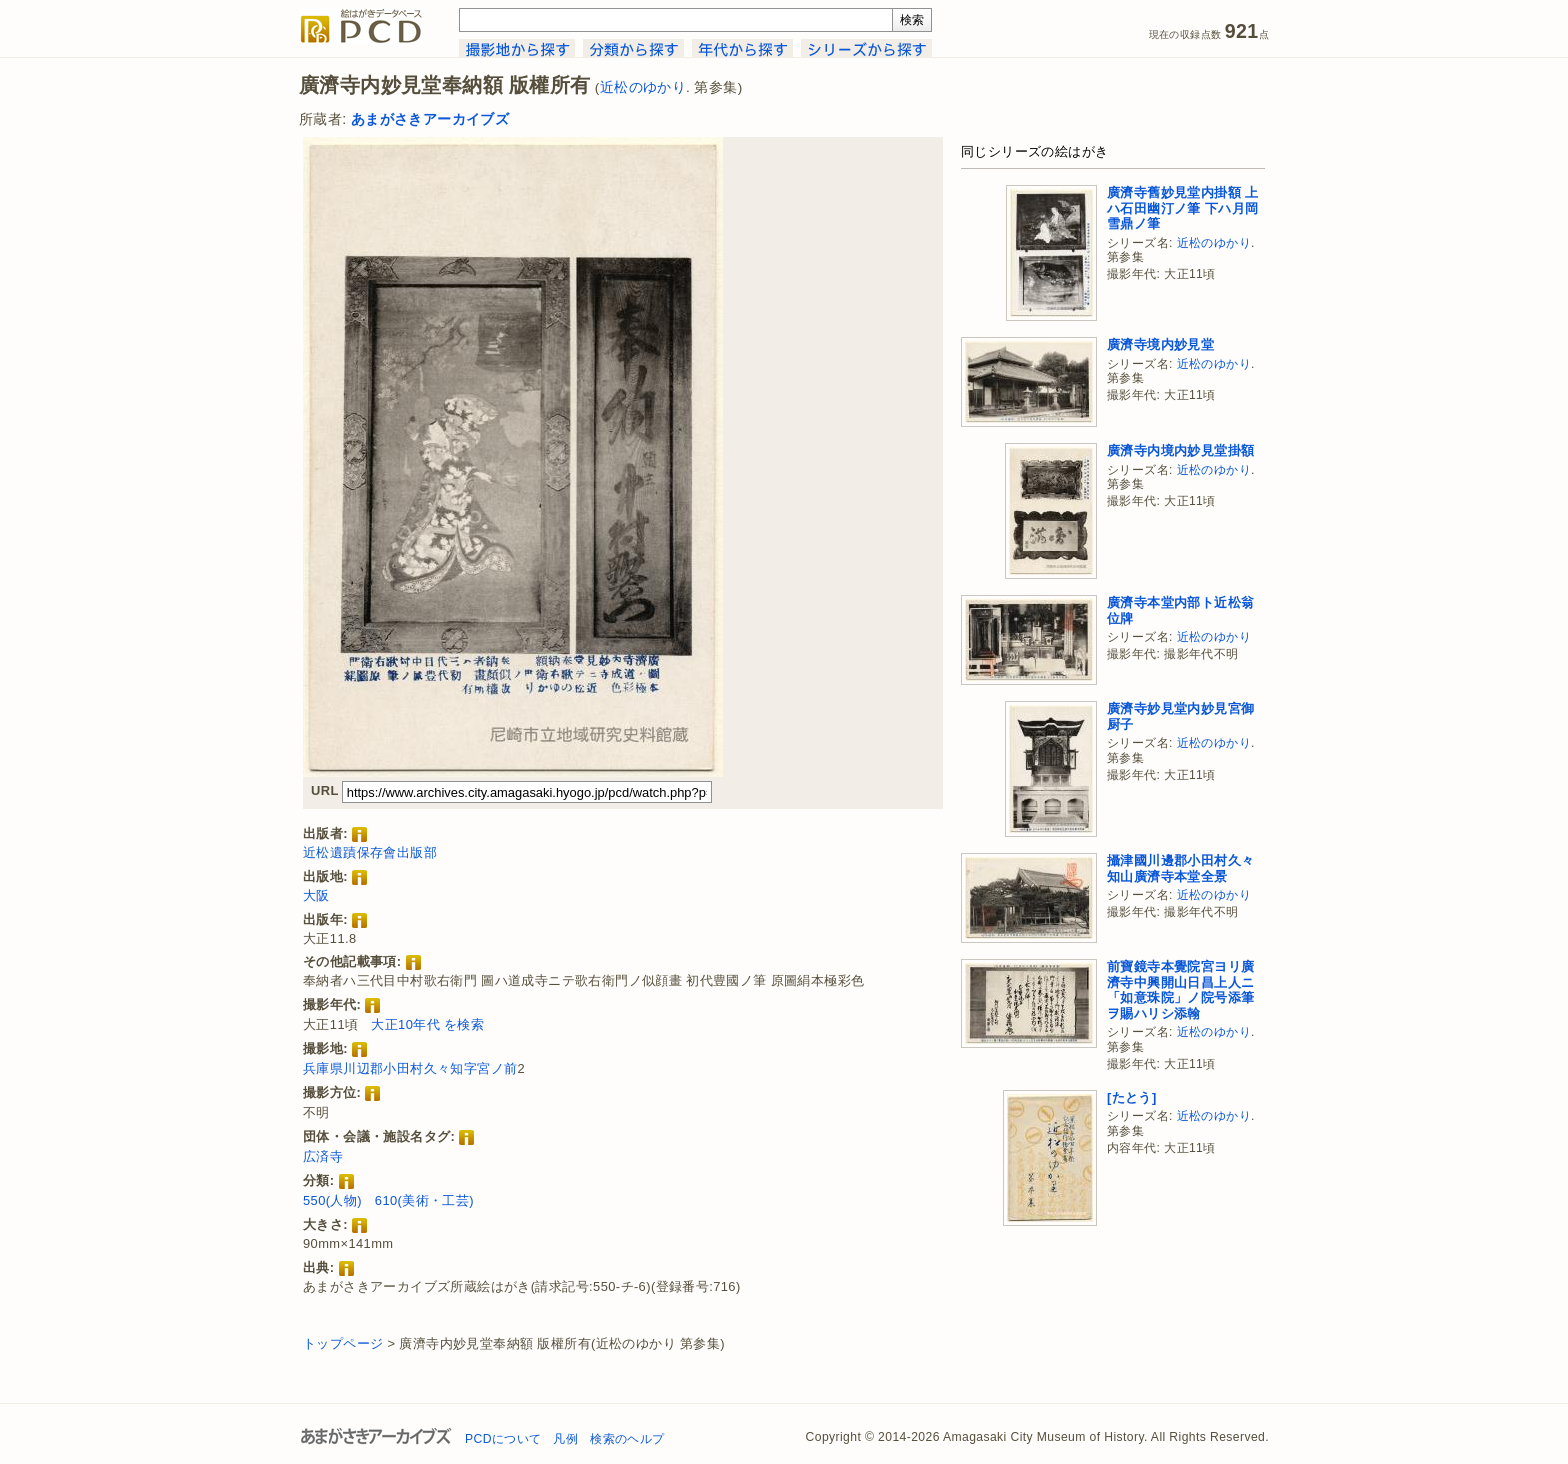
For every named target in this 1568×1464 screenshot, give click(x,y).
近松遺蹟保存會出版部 (370, 852)
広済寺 (323, 1156)
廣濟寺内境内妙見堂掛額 (1180, 450)
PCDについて (503, 1439)
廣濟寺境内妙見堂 (1160, 344)
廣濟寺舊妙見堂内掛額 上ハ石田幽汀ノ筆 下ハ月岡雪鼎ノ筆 (1182, 208)
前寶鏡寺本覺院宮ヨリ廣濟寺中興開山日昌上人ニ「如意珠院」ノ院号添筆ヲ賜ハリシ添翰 (1180, 990)
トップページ (343, 1343)
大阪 (316, 895)
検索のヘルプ (627, 1439)
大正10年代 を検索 (427, 1024)
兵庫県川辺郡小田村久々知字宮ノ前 (410, 1068)
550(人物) (332, 1200)
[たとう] (1132, 1097)
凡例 (565, 1439)
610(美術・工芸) (424, 1200)
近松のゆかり (643, 87)
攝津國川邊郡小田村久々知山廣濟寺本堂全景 (1180, 868)
